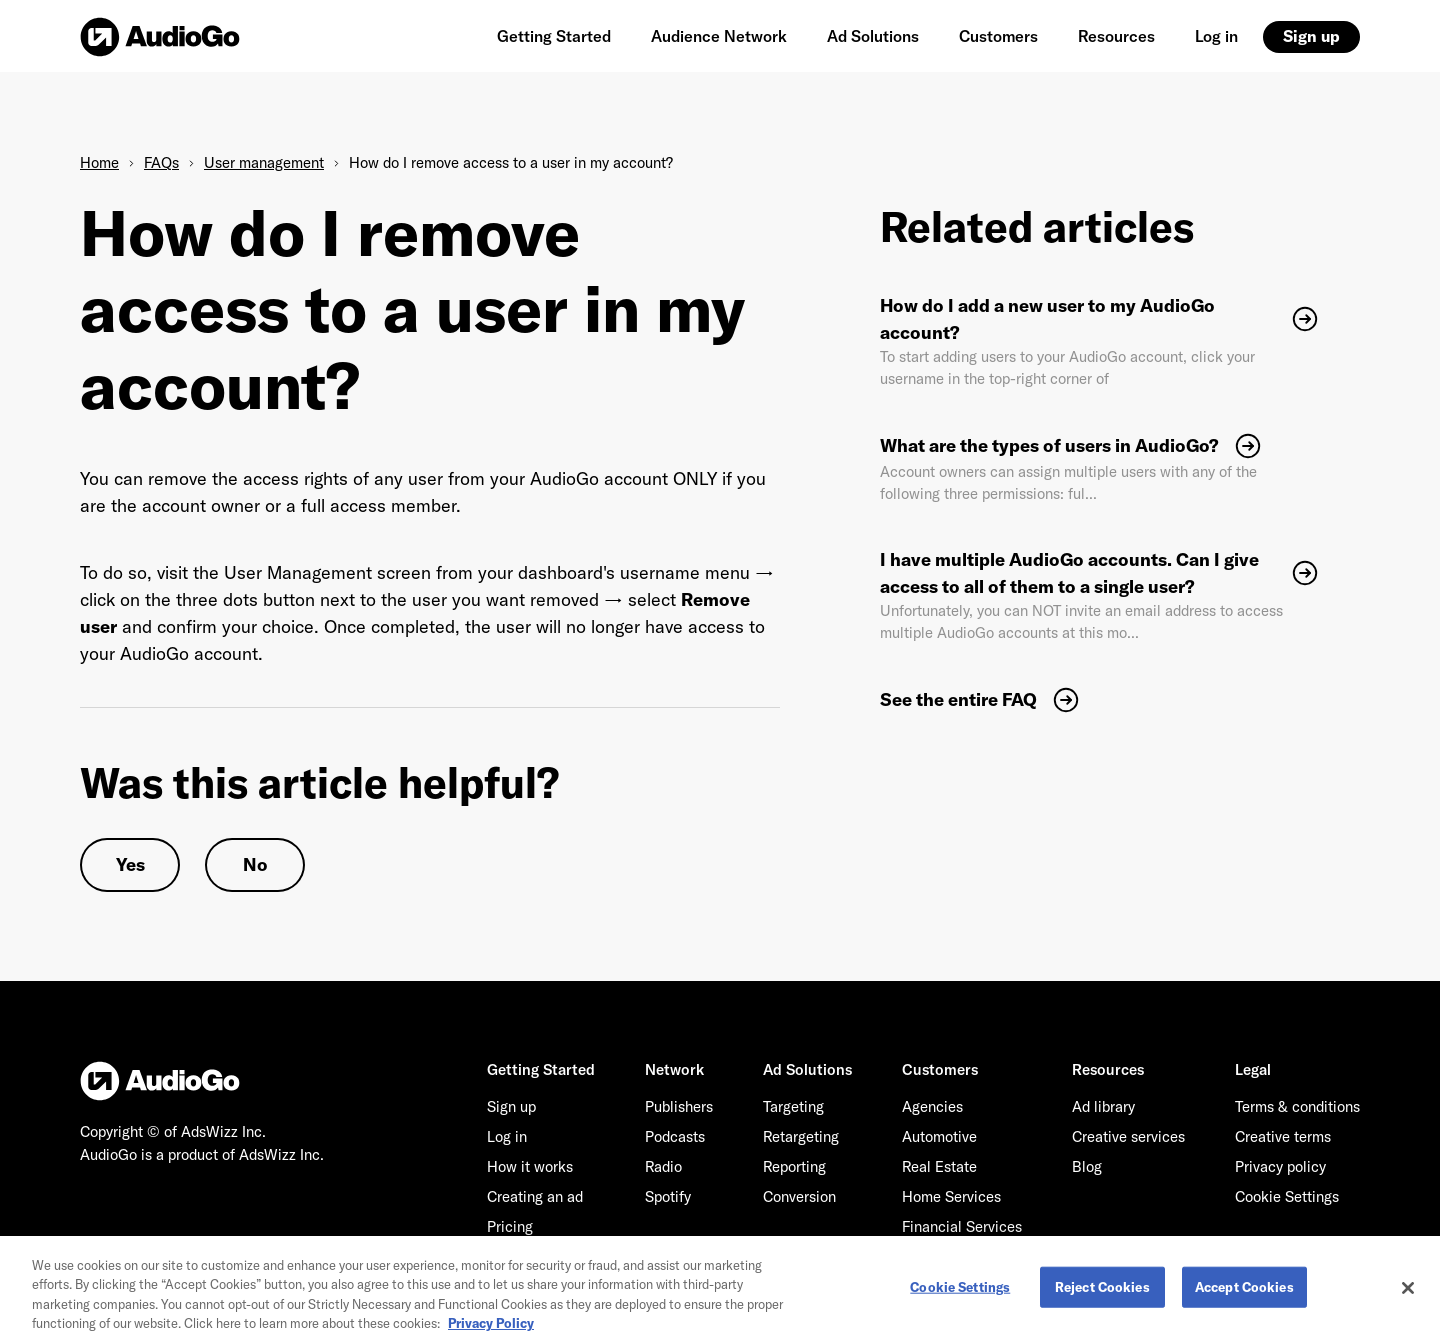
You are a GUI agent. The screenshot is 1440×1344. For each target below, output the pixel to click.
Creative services (1128, 1136)
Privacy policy (1280, 1166)
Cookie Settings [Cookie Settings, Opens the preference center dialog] (960, 1293)
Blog (1087, 1166)
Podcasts (675, 1136)
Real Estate (939, 1166)
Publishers (679, 1106)
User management (264, 162)
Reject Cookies (1102, 1293)
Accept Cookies (1244, 1293)
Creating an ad (535, 1196)
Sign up (1311, 36)
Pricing (510, 1226)
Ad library (1103, 1106)
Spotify (668, 1196)
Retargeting (801, 1136)
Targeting (793, 1106)
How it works (530, 1166)
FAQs (161, 162)
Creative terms (1283, 1136)
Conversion (799, 1196)
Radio (663, 1166)
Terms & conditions (1297, 1106)
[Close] (1408, 1294)
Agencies (932, 1106)
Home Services (951, 1196)
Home (99, 162)
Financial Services (962, 1226)
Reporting (794, 1166)
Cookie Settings (1287, 1196)
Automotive (939, 1136)
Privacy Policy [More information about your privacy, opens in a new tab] (491, 1330)
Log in (1216, 36)
